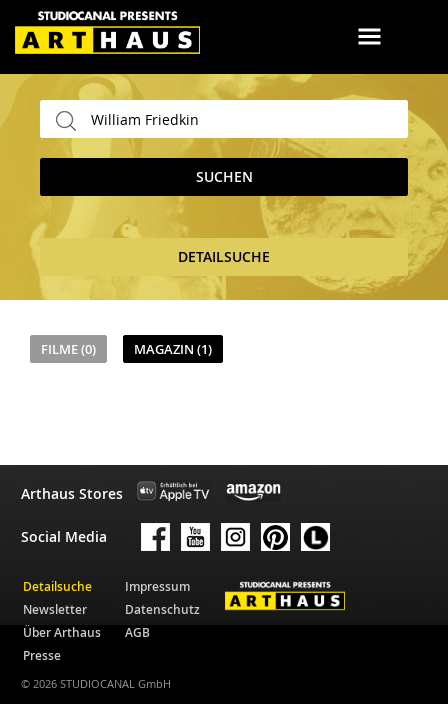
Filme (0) (68, 349)
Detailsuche (57, 586)
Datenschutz (162, 609)
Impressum (157, 586)
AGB (137, 632)
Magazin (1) (173, 349)
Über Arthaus (62, 632)
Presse (42, 655)
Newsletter (55, 609)
